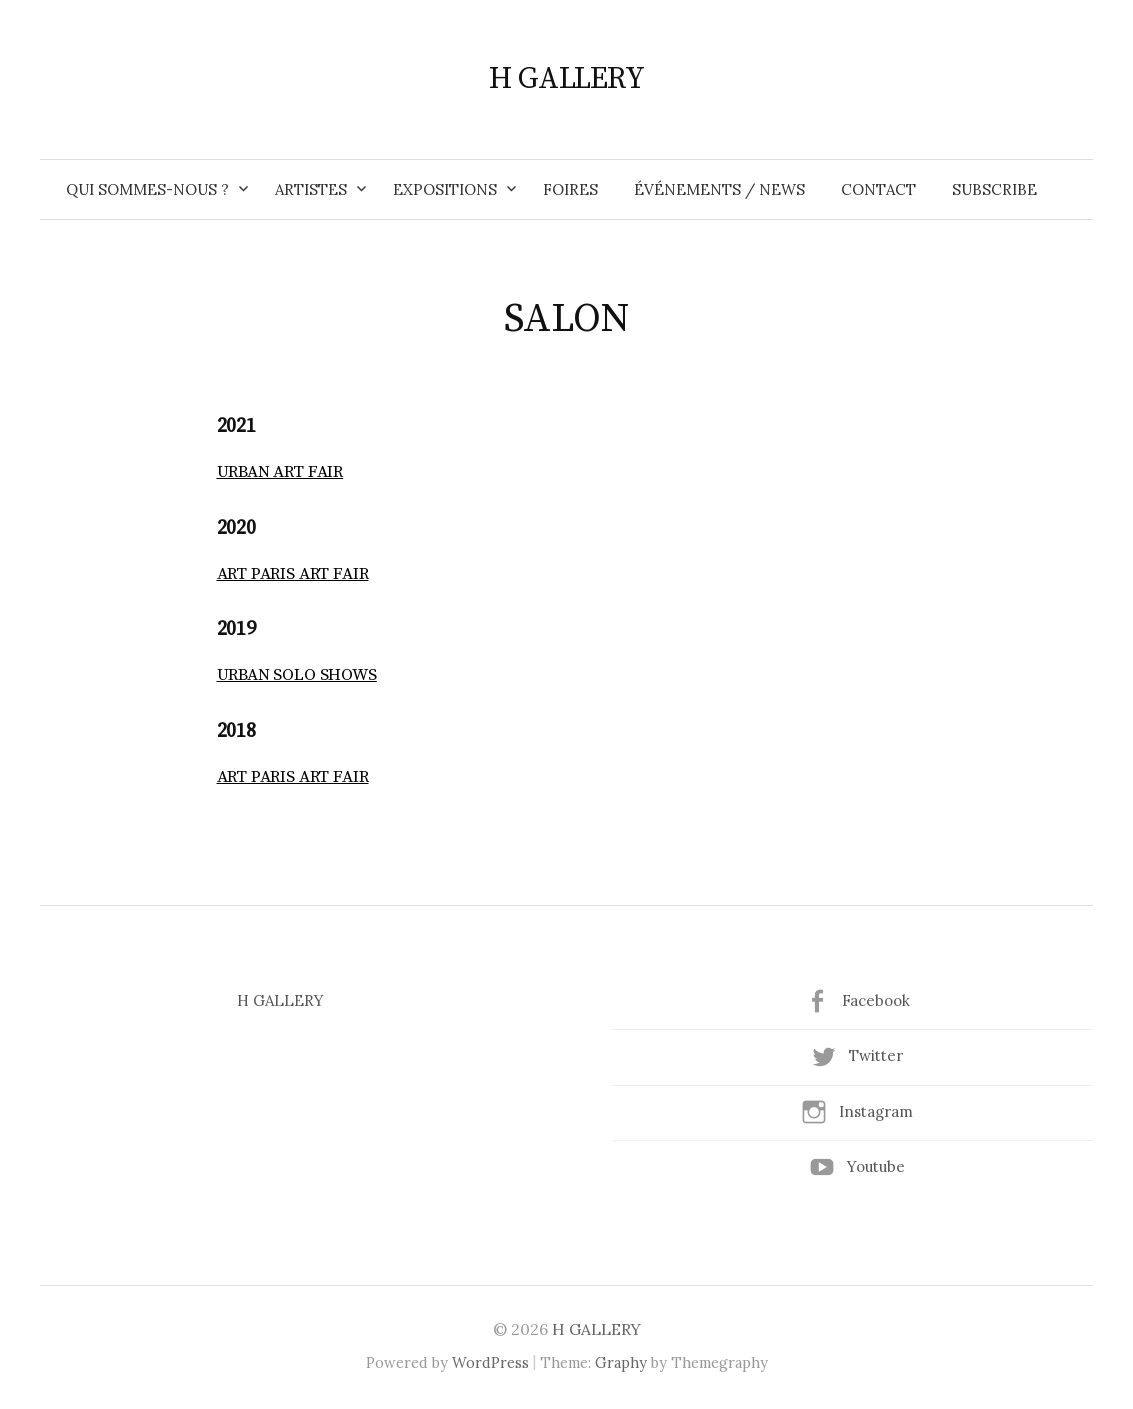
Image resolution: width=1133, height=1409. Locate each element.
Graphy (621, 1362)
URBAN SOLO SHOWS (297, 675)
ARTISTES (311, 189)
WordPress (490, 1362)
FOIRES (570, 189)
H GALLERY (566, 79)
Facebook (876, 1000)
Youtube (876, 1166)
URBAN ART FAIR (280, 472)
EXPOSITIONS (445, 189)
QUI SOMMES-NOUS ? (147, 189)
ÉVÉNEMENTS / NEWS (719, 189)
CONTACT (878, 189)
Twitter (876, 1055)
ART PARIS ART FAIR (293, 574)
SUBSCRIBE (994, 189)
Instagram (876, 1111)
